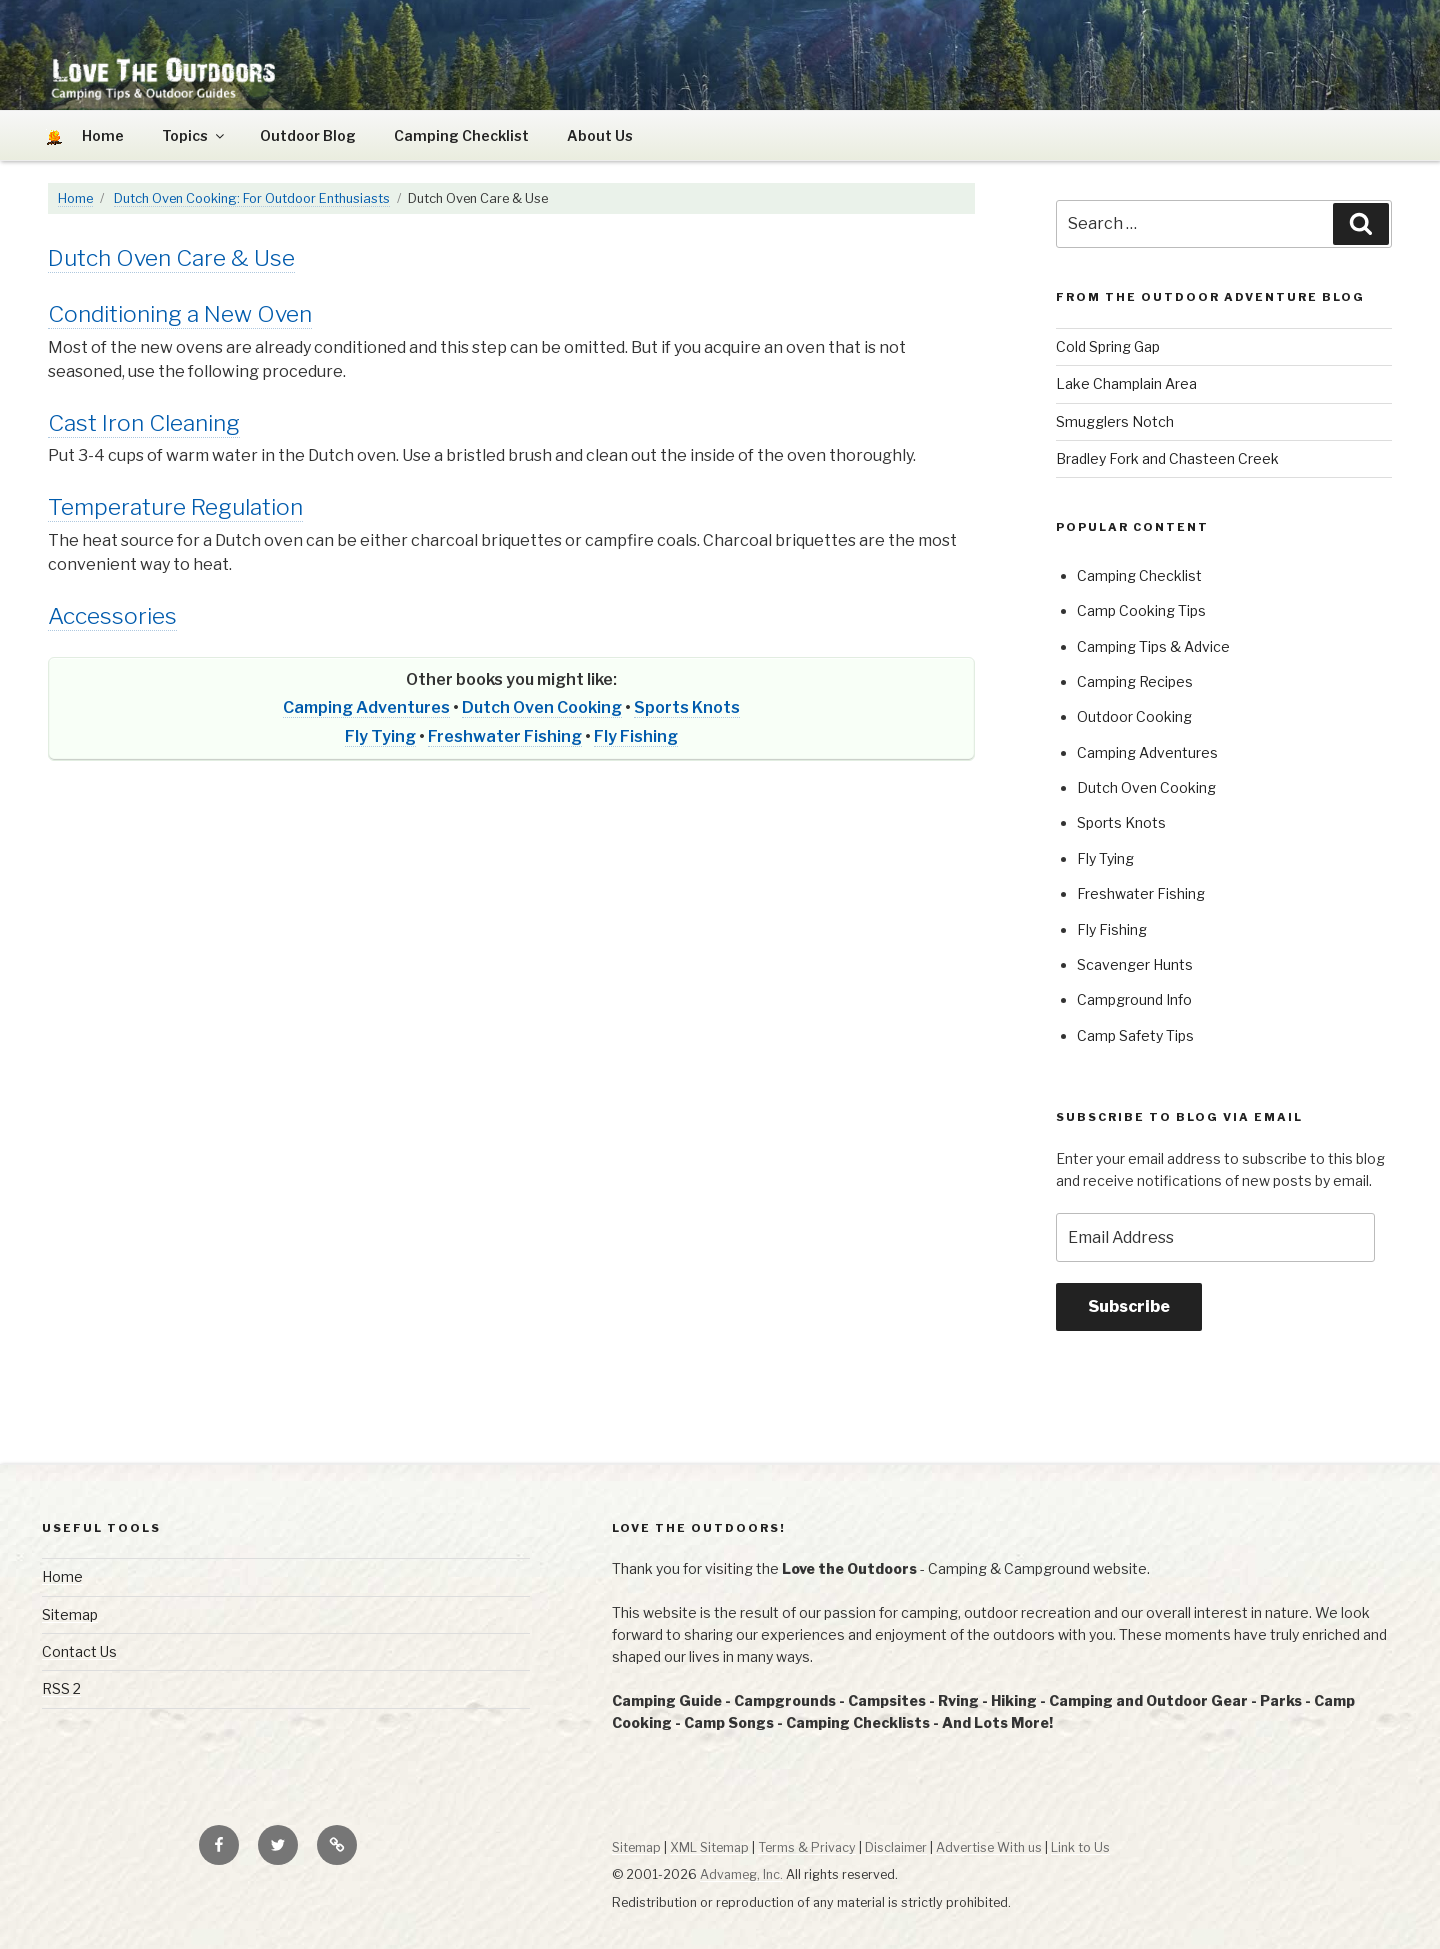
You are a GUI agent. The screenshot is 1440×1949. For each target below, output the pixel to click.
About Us (600, 135)
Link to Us (1080, 1847)
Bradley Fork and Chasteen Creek (1167, 458)
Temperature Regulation (175, 507)
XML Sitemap (709, 1847)
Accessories (112, 616)
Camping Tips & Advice (1153, 646)
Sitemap (70, 1614)
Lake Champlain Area (1126, 383)
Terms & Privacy (807, 1847)
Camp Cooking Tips (1141, 610)
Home (75, 198)
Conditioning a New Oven (180, 314)
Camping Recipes (1135, 681)
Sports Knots (687, 707)
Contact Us (79, 1651)
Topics (194, 135)
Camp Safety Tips (1135, 1035)
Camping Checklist (461, 135)
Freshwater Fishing (505, 736)
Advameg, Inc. (741, 1874)
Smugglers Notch (1115, 421)
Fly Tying (380, 736)
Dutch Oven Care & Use (171, 258)
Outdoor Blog (308, 135)
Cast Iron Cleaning (144, 423)
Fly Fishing (636, 736)
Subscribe (1129, 1306)
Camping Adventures (366, 707)
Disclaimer (896, 1847)
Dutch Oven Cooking (542, 707)
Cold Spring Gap (1108, 346)
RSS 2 (61, 1688)
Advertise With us (989, 1847)
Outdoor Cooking (1134, 716)
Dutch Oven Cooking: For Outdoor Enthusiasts (252, 198)
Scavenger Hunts (1135, 964)
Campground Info (1134, 999)
